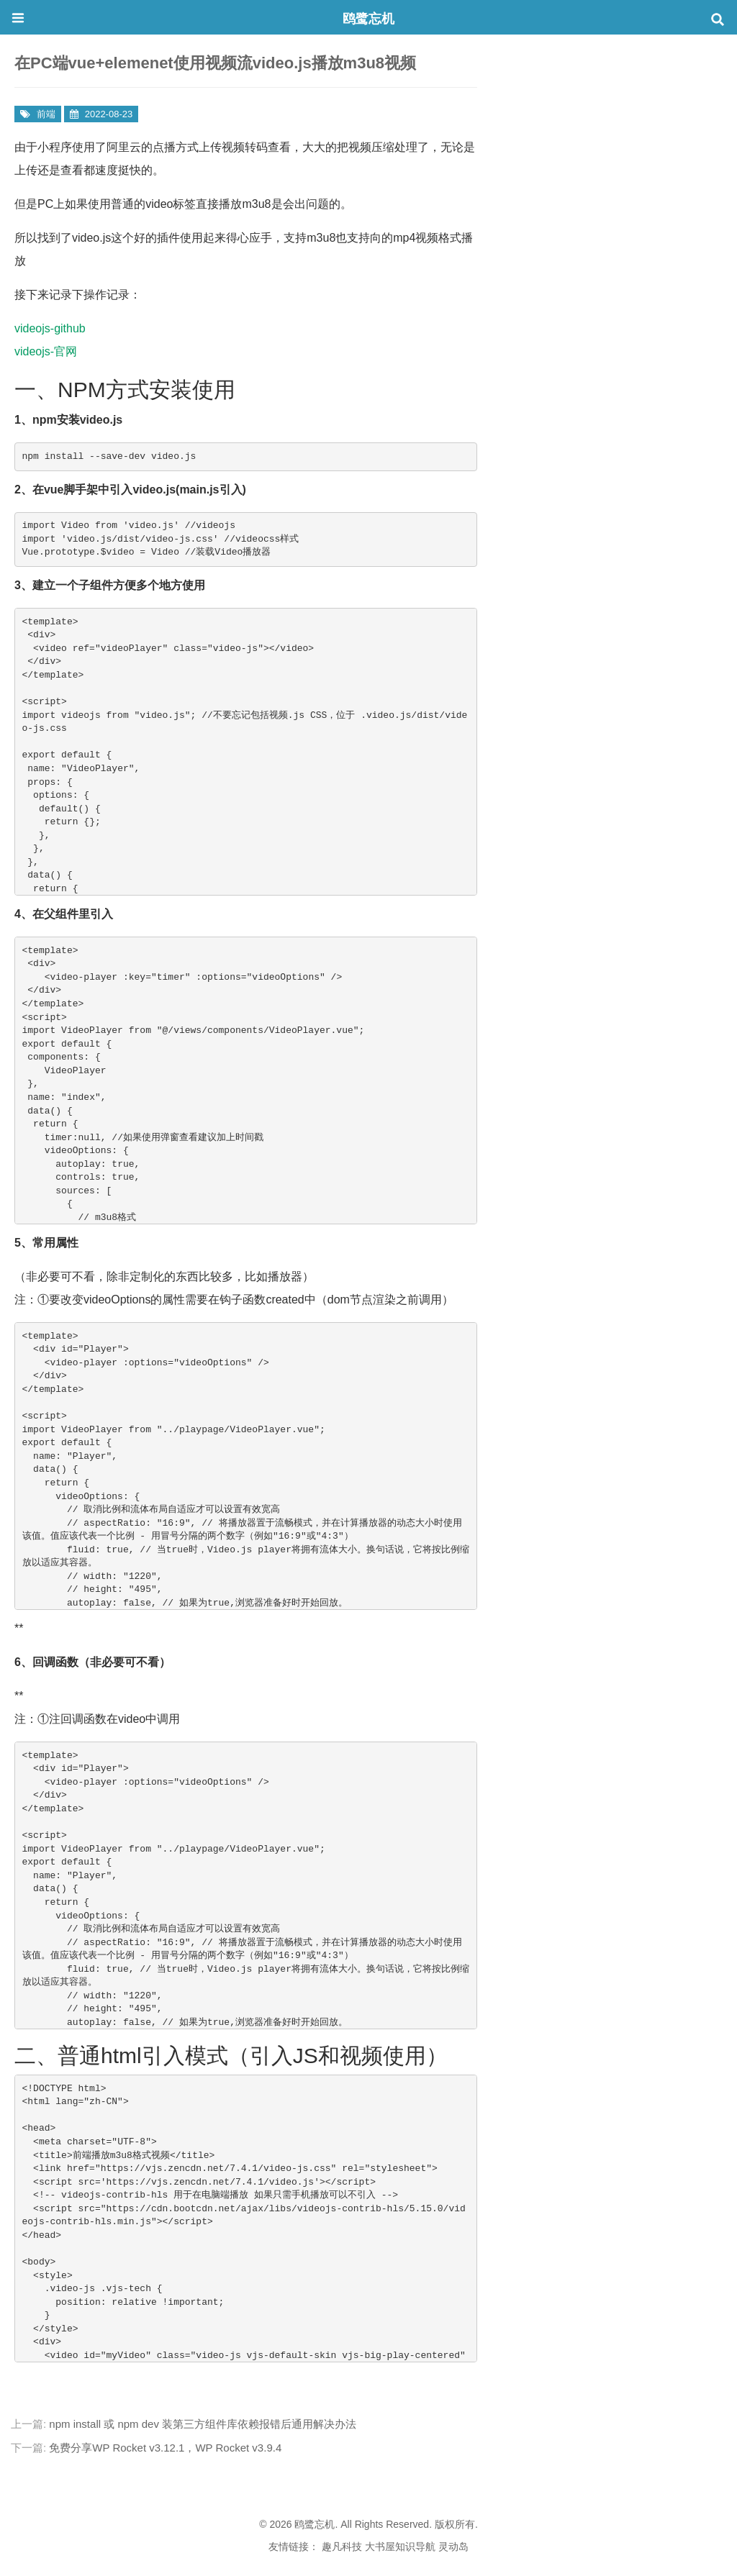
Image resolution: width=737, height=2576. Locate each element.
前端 (46, 114)
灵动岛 (453, 2546)
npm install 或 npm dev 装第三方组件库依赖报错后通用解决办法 (202, 2424)
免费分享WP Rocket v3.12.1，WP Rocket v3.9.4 (165, 2447)
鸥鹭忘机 (368, 19)
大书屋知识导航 (400, 2546)
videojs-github (50, 328)
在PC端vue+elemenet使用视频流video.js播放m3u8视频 (215, 63)
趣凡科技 (342, 2546)
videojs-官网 (45, 351)
